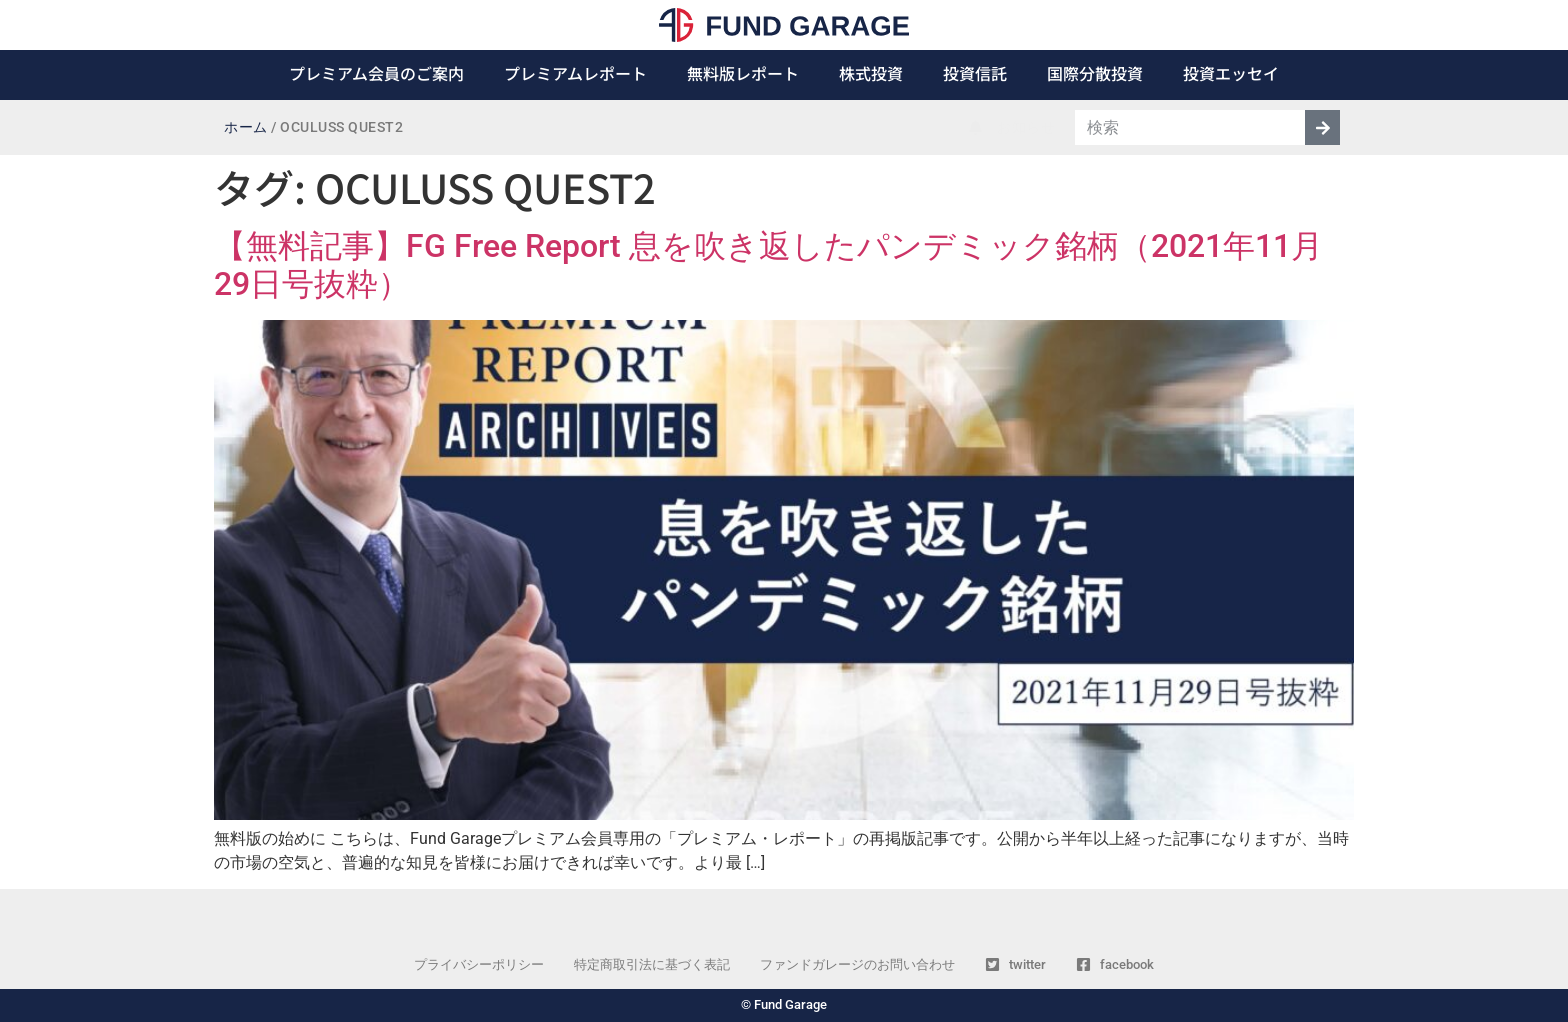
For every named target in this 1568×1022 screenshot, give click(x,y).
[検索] (1322, 127)
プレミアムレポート (575, 73)
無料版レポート (743, 73)
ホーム (246, 127)
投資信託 (975, 73)
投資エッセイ (1231, 73)
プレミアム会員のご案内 (376, 73)
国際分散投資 (1095, 73)
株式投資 (871, 73)
